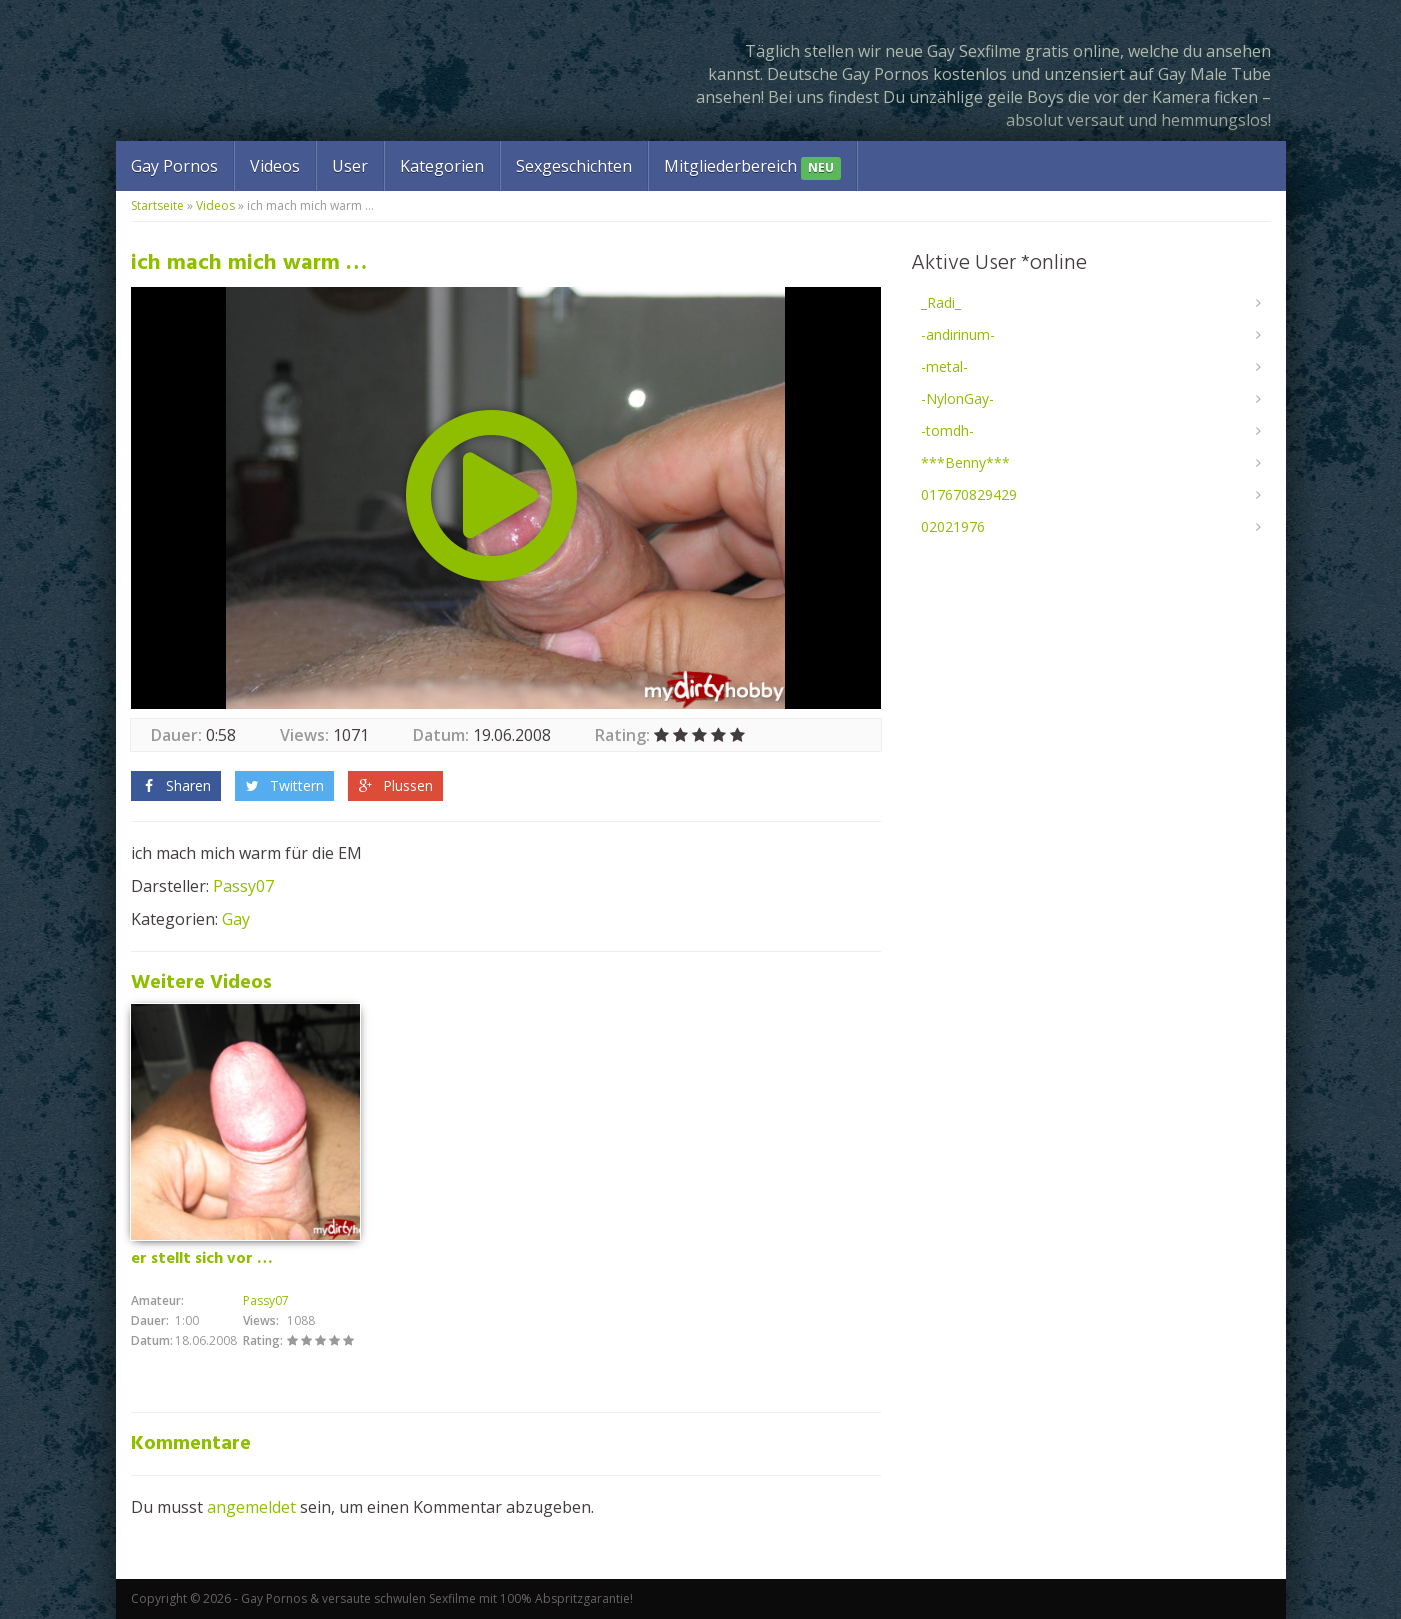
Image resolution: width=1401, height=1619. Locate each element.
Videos (275, 166)
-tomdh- (947, 430)
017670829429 (969, 494)
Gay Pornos (174, 166)
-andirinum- (958, 334)
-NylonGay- (957, 398)
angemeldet (251, 1507)
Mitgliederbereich (752, 167)
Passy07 (243, 886)
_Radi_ (941, 302)
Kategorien (442, 166)
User (350, 166)
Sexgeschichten (574, 166)
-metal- (944, 366)
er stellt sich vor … (202, 1259)
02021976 (953, 526)
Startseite (157, 205)
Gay (236, 919)
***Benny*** (965, 462)
